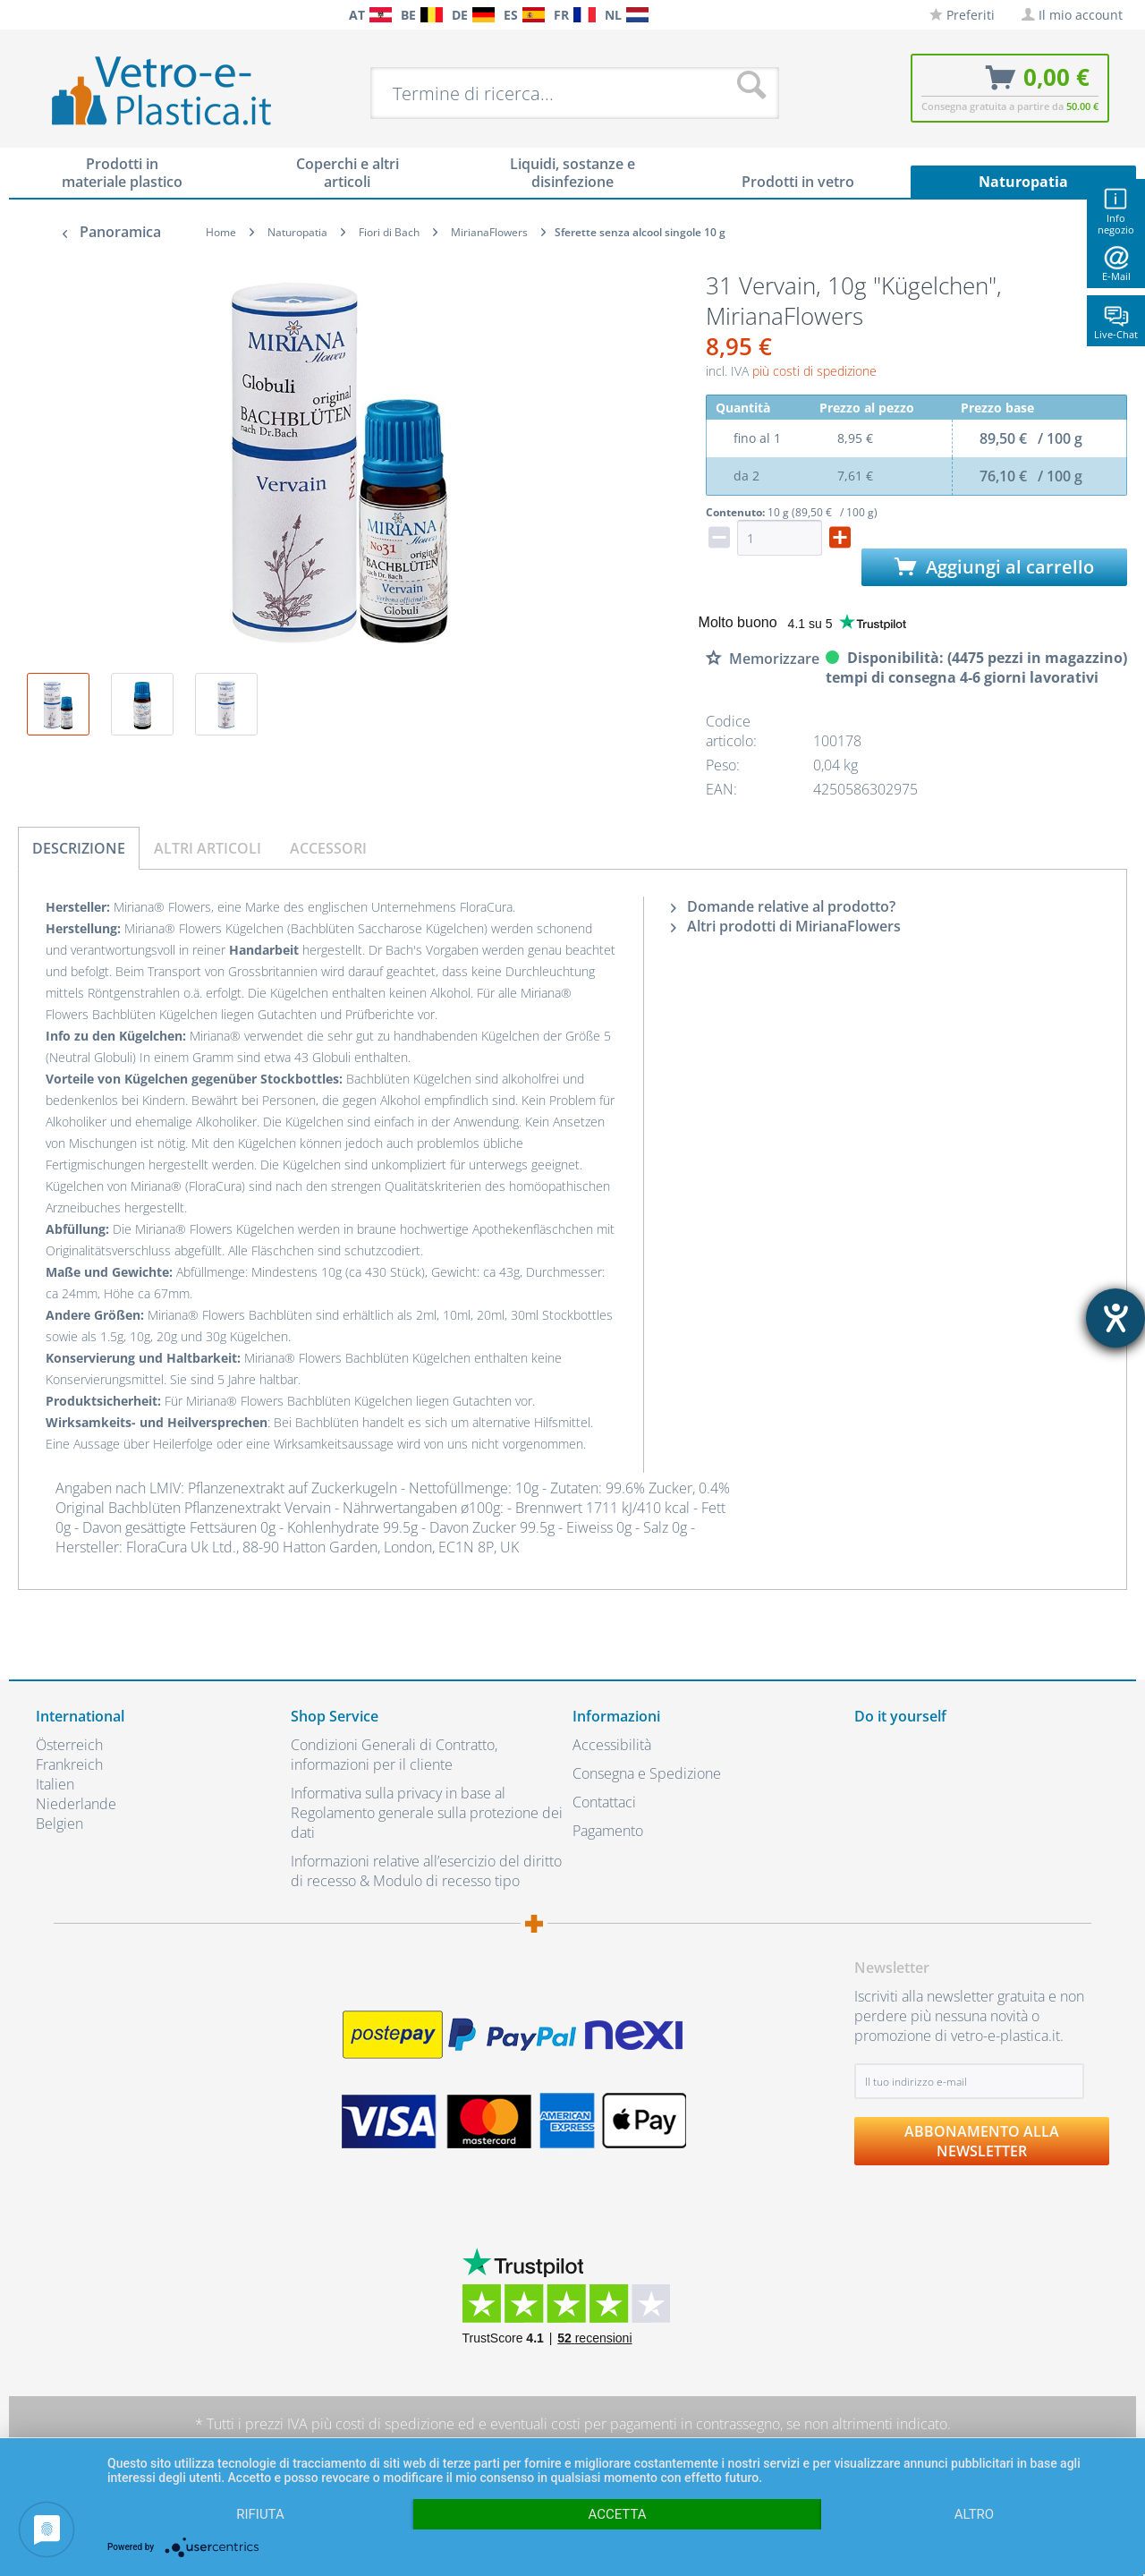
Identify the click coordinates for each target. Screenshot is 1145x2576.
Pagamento (607, 1831)
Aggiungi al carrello (994, 567)
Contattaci (604, 1802)
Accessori (328, 848)
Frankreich (69, 1764)
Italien (55, 1784)
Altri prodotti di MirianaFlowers (786, 926)
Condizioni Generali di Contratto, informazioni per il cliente (394, 1754)
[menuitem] (45, 15)
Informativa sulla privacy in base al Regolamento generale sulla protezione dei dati (427, 1812)
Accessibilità (611, 1745)
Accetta (617, 2514)
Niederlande (76, 1804)
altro (974, 2514)
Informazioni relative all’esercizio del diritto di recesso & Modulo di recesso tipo (426, 1871)
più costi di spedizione (814, 370)
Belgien (59, 1823)
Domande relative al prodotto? (783, 906)
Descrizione (78, 848)
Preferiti (962, 14)
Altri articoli (207, 848)
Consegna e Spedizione (646, 1773)
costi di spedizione (394, 2424)
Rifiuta (260, 2514)
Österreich (69, 1745)
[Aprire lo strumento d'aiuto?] (1115, 1318)
